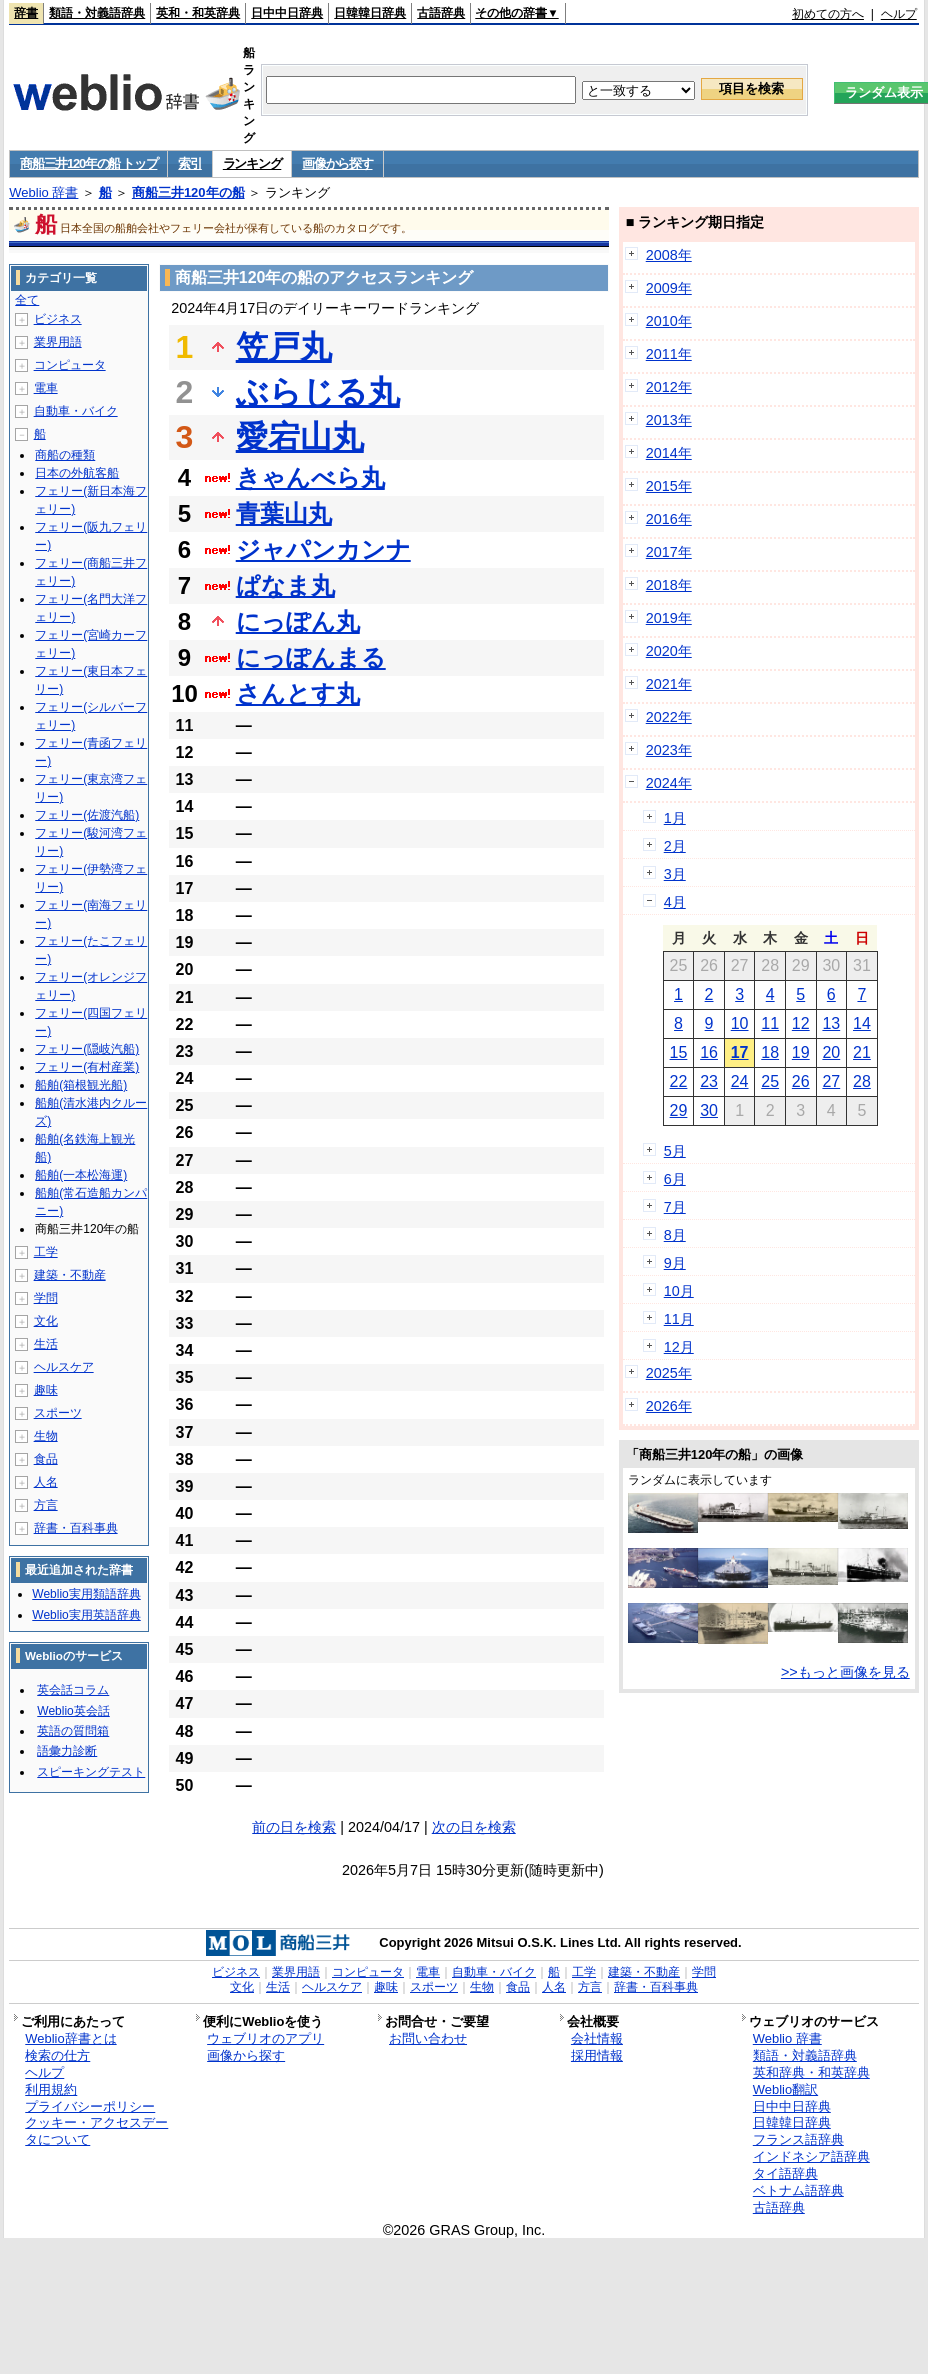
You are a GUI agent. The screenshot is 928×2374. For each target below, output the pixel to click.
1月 (675, 818)
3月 (675, 874)
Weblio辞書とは (70, 2038)
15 (679, 1052)
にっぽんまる (311, 657)
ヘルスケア (64, 1367)
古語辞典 (441, 13)
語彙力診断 (67, 1751)
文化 (46, 1321)
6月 (675, 1179)
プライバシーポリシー (90, 2106)
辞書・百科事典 (76, 1528)
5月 (675, 1151)
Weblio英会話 (73, 1711)
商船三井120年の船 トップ (88, 163)
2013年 (669, 420)
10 (740, 1023)
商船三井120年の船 (188, 192)
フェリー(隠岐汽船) (87, 1049)
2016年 (669, 519)
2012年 (669, 387)
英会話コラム (73, 1690)
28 (862, 1081)
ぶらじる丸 (318, 392)
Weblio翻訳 (785, 2089)
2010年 (669, 321)
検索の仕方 (57, 2055)
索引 (189, 163)
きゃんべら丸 (310, 477)
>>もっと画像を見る (845, 1672)
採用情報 (597, 2055)
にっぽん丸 (298, 621)
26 (801, 1081)
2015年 (669, 486)
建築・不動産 (70, 1275)
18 (770, 1052)
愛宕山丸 (300, 437)
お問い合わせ (428, 2038)
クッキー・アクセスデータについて (96, 2131)
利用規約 (51, 2089)
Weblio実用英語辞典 (86, 1615)
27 (831, 1081)
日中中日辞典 (287, 13)
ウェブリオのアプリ (265, 2038)
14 (862, 1023)
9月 (675, 1263)
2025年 (669, 1373)
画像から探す (337, 163)
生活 (46, 1344)
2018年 (669, 585)
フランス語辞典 (798, 2139)
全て (27, 300)
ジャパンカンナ (323, 549)
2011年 (669, 354)
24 (740, 1081)
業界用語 (58, 342)
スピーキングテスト (91, 1772)
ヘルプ (899, 14)
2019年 (669, 618)
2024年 (669, 783)
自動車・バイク (76, 411)
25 (770, 1081)
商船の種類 (65, 455)
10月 (679, 1291)
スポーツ (58, 1413)
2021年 (669, 684)
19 (801, 1052)
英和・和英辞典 (198, 13)
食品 (46, 1459)
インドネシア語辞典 (811, 2156)
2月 (675, 846)
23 (709, 1081)
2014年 (669, 453)
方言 (46, 1505)
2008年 (669, 255)
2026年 (669, 1406)
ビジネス (58, 319)
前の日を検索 (294, 1827)
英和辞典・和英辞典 (811, 2072)
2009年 (669, 288)
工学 (46, 1252)
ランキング (252, 163)
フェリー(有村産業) (87, 1067)
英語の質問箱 (73, 1731)
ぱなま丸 (285, 585)
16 (709, 1052)
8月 (675, 1235)
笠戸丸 (284, 347)
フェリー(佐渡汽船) (87, 815)
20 (831, 1052)
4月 (675, 902)
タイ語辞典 (785, 2173)
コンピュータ (70, 365)
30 (709, 1110)
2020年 (669, 651)
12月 (679, 1347)
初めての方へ (828, 14)
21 (862, 1052)
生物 (46, 1436)
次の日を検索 (474, 1827)
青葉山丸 (284, 513)
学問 (46, 1298)
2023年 (669, 750)
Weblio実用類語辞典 (86, 1594)
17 (740, 1052)
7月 (675, 1207)
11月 (679, 1319)
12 (801, 1023)
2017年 (669, 552)
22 (679, 1081)
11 (770, 1023)
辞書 (26, 13)
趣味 (46, 1390)
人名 (46, 1482)
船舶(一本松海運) (81, 1175)
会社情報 (597, 2038)
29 (679, 1110)
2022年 (669, 717)
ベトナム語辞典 (798, 2190)
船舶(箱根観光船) (81, 1085)
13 (831, 1023)
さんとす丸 (298, 693)
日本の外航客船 (77, 473)
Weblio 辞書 (43, 192)
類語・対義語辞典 (97, 13)
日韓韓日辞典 (370, 13)
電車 (46, 388)
